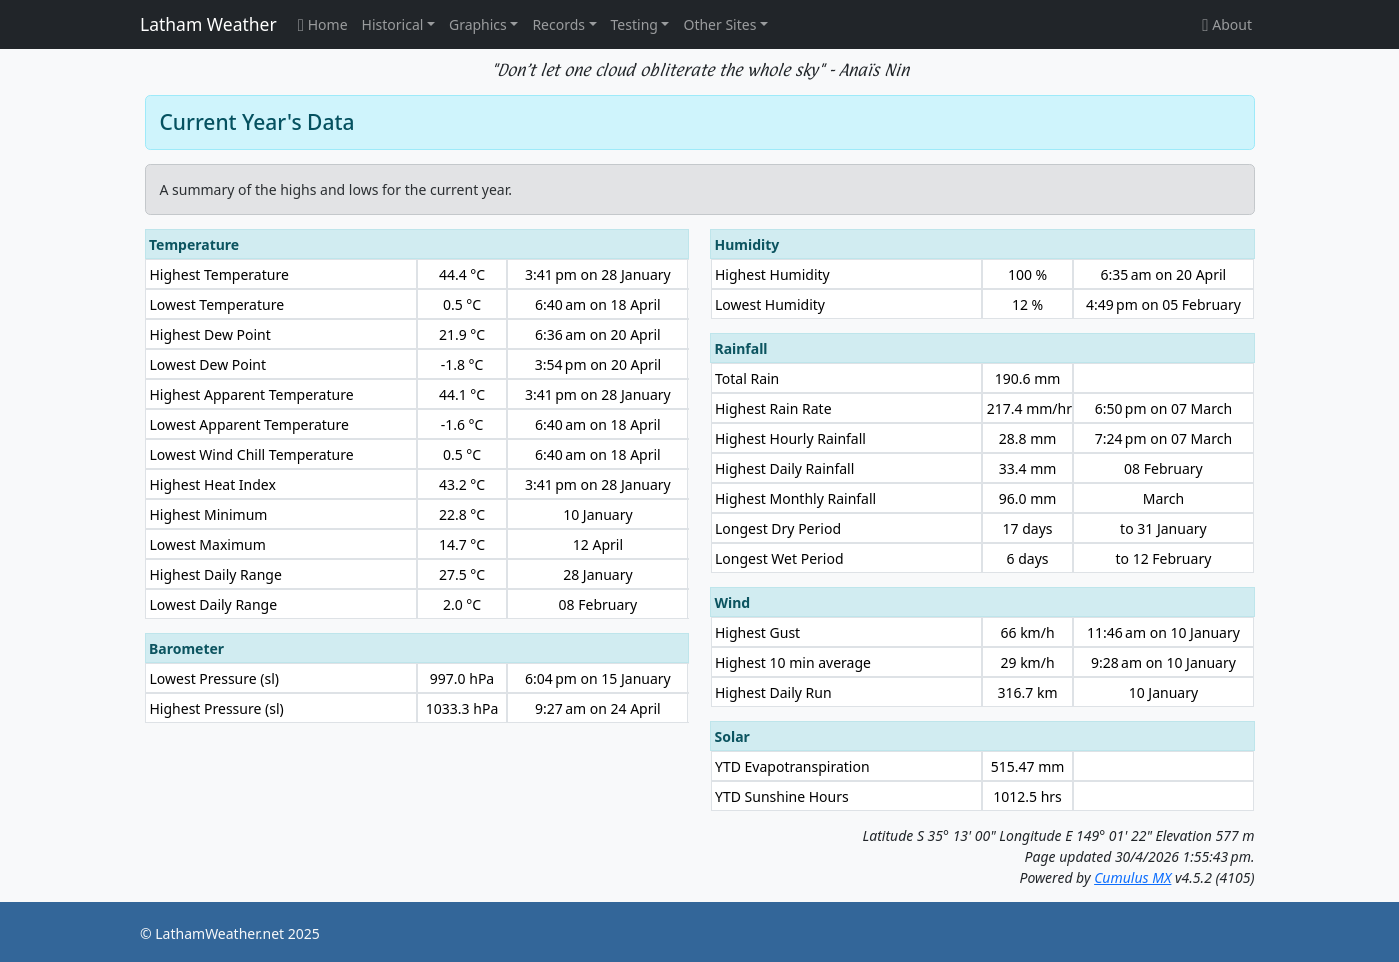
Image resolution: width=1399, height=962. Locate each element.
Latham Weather (208, 24)
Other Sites (719, 24)
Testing (634, 24)
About (1227, 24)
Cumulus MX (1132, 877)
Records (558, 24)
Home (323, 24)
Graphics (478, 24)
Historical (393, 24)
